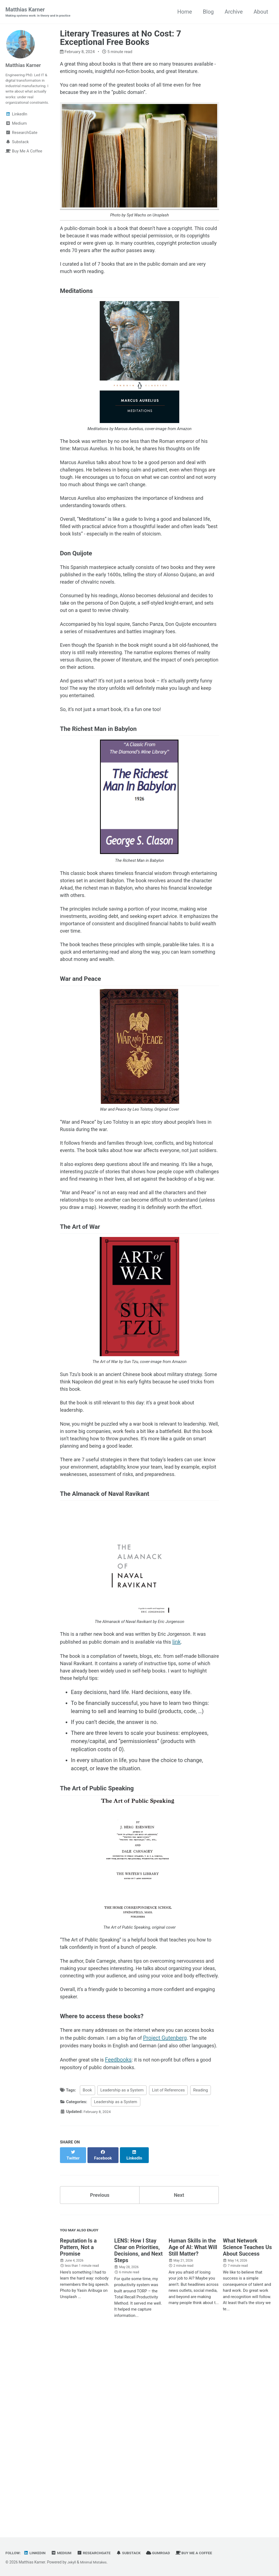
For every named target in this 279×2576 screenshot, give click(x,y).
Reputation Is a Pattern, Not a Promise (78, 2433)
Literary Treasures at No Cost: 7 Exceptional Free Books (120, 38)
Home (184, 12)
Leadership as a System (122, 2278)
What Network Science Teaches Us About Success (247, 2433)
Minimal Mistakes (95, 2562)
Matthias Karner (41, 12)
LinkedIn (37, 2552)
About (261, 12)
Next (179, 2378)
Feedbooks (123, 2246)
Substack (138, 2552)
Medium (65, 2552)
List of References (168, 2278)
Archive (234, 12)
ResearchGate (100, 2552)
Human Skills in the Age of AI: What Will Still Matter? (193, 2433)
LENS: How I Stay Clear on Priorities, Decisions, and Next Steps (138, 2437)
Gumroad (170, 2552)
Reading (200, 2278)
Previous (100, 2378)
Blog (208, 12)
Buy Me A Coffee (208, 2552)
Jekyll (72, 2562)
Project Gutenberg (190, 2215)
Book (87, 2278)
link (200, 1791)
